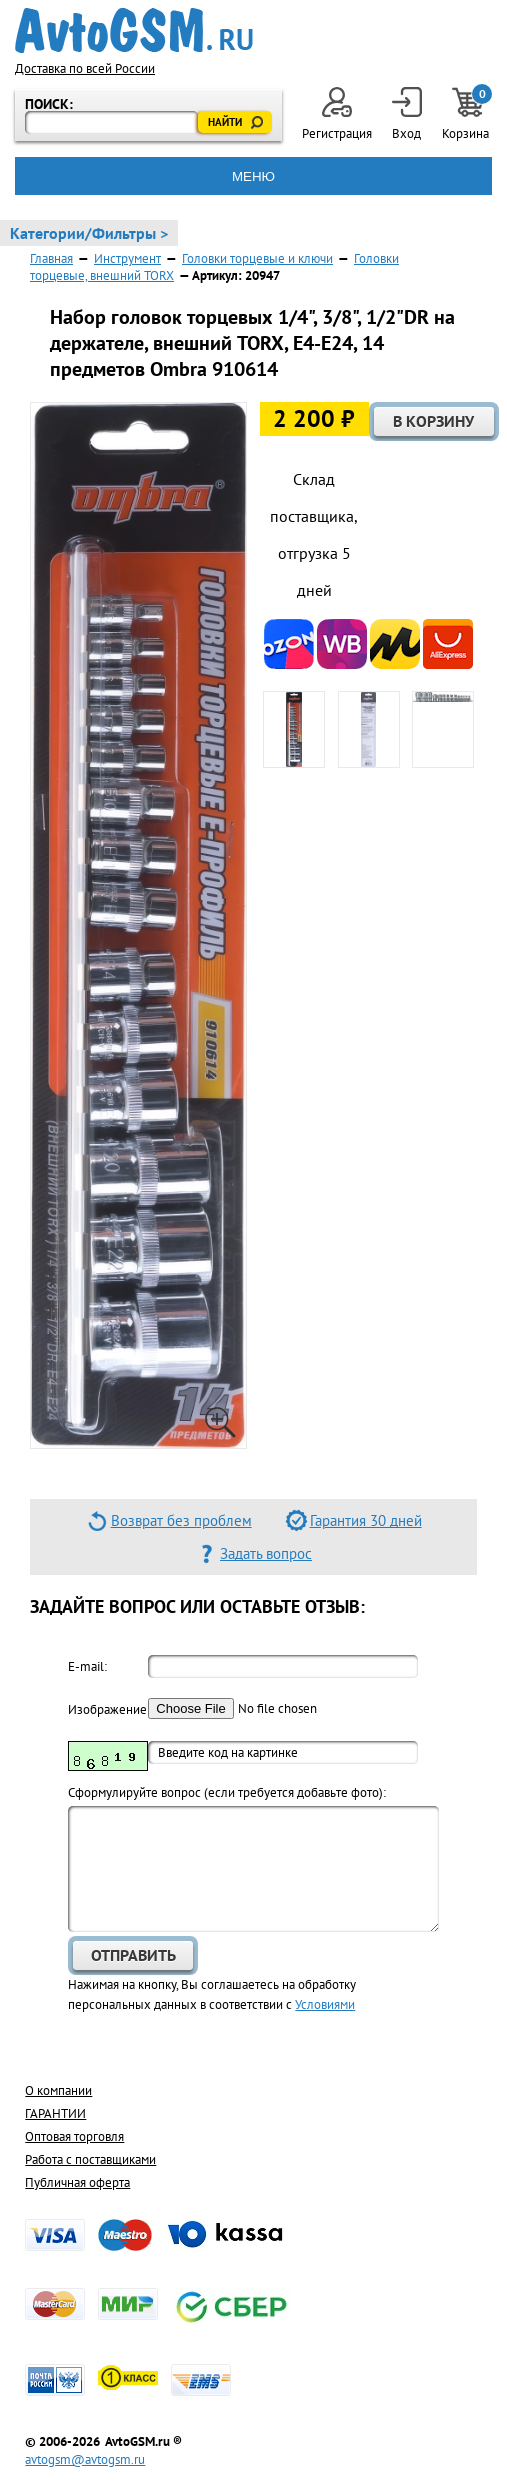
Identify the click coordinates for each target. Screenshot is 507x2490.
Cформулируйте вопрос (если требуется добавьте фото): (227, 1792)
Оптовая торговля (74, 2136)
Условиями (325, 2004)
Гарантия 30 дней (366, 1520)
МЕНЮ (253, 176)
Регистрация (337, 114)
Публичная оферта (77, 2182)
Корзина (467, 114)
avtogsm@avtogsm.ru (85, 2459)
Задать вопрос (266, 1553)
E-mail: (87, 1666)
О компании (58, 2090)
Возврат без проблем (181, 1520)
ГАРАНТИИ (55, 2113)
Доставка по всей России (85, 68)
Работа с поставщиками (90, 2159)
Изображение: (108, 1709)
